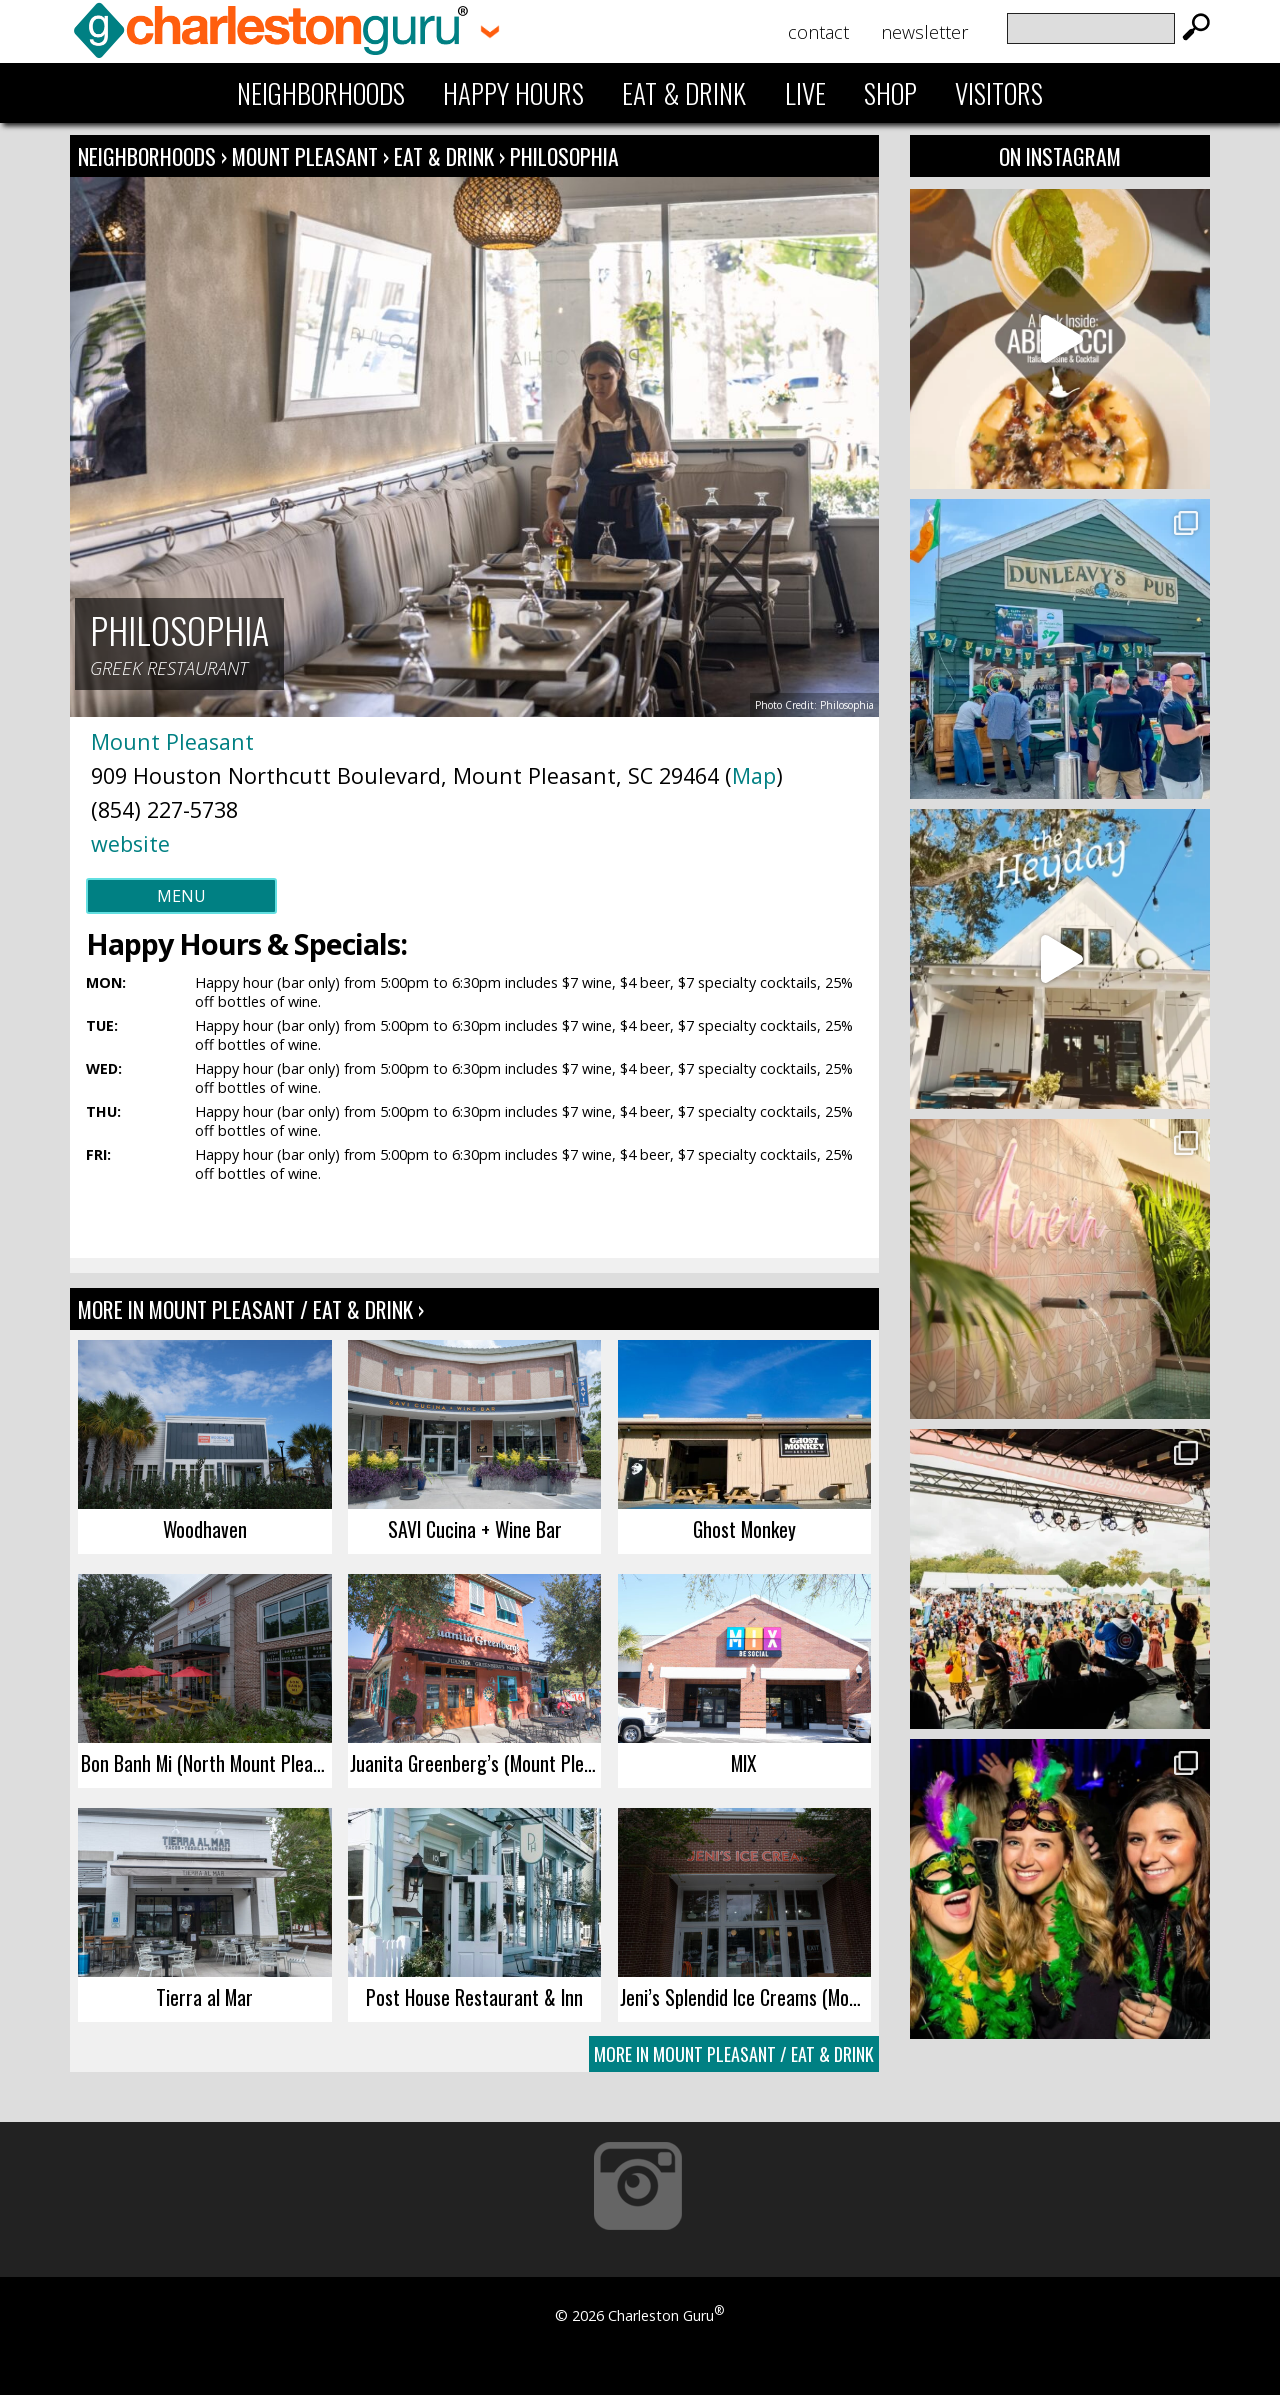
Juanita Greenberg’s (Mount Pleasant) (475, 1763)
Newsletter (924, 32)
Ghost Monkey (744, 1529)
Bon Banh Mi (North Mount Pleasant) (206, 1763)
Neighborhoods (321, 93)
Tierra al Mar (204, 1997)
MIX (744, 1763)
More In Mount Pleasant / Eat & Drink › (251, 1309)
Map (754, 775)
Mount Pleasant (307, 156)
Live (805, 93)
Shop (890, 93)
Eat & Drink (684, 93)
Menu (181, 896)
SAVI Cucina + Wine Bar (475, 1529)
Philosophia (564, 156)
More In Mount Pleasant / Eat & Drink (734, 2054)
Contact (818, 32)
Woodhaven (205, 1529)
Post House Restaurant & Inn (474, 1997)
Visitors (999, 93)
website (130, 843)
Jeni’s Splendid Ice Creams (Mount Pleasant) (745, 1997)
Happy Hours (513, 93)
